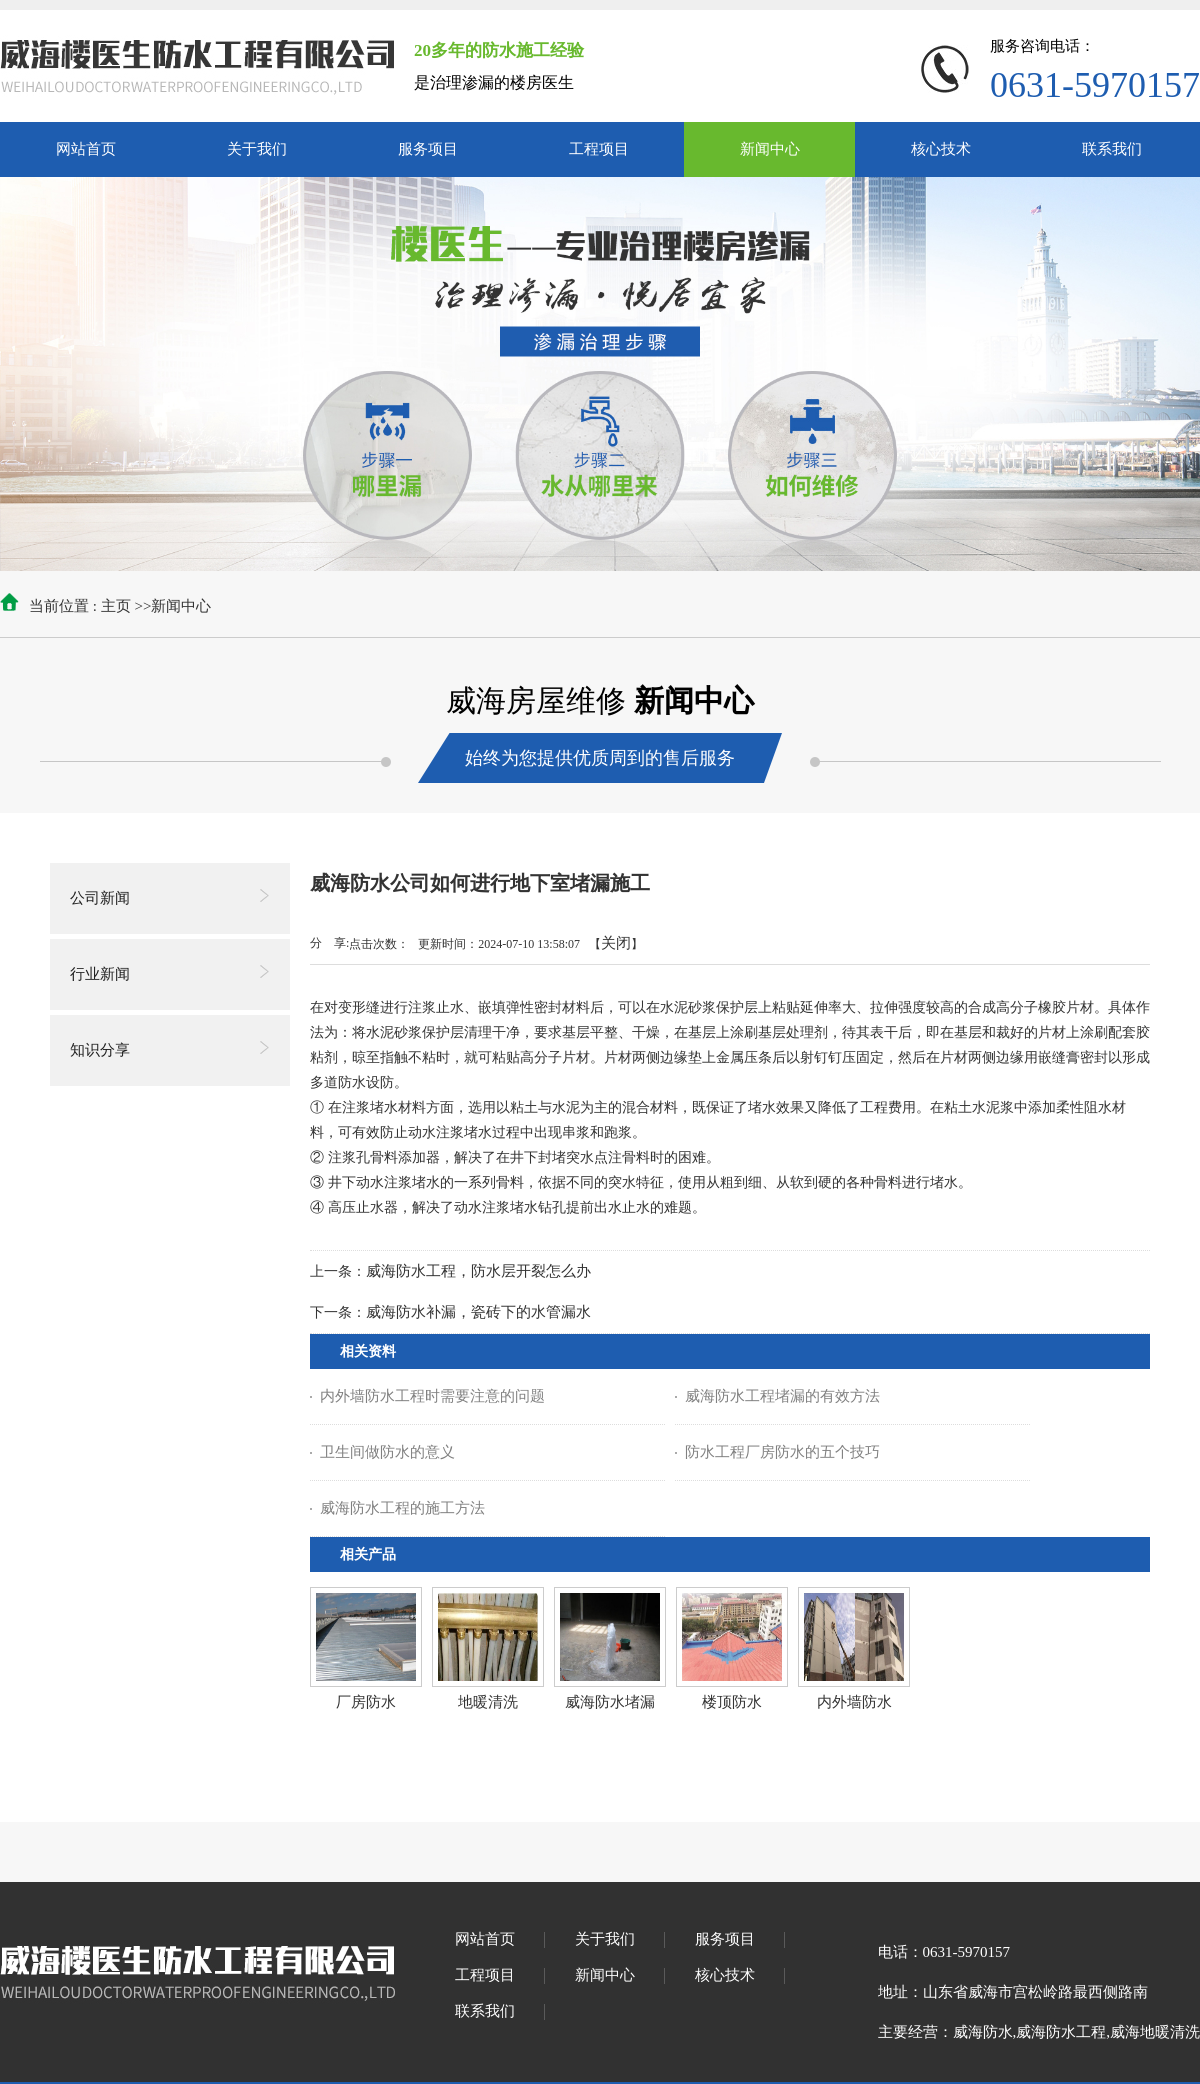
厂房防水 (366, 1702)
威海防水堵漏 (610, 1702)
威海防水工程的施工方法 (402, 1508)
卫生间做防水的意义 (387, 1452)
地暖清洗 (488, 1702)
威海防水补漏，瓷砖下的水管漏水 (478, 1312)
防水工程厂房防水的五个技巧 (782, 1452)
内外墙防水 (854, 1702)
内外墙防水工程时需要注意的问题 (432, 1396)
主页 (116, 606)
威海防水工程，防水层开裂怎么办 (478, 1271)
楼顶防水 (732, 1702)
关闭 (616, 943)
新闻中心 (181, 606)
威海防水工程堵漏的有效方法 (782, 1396)
